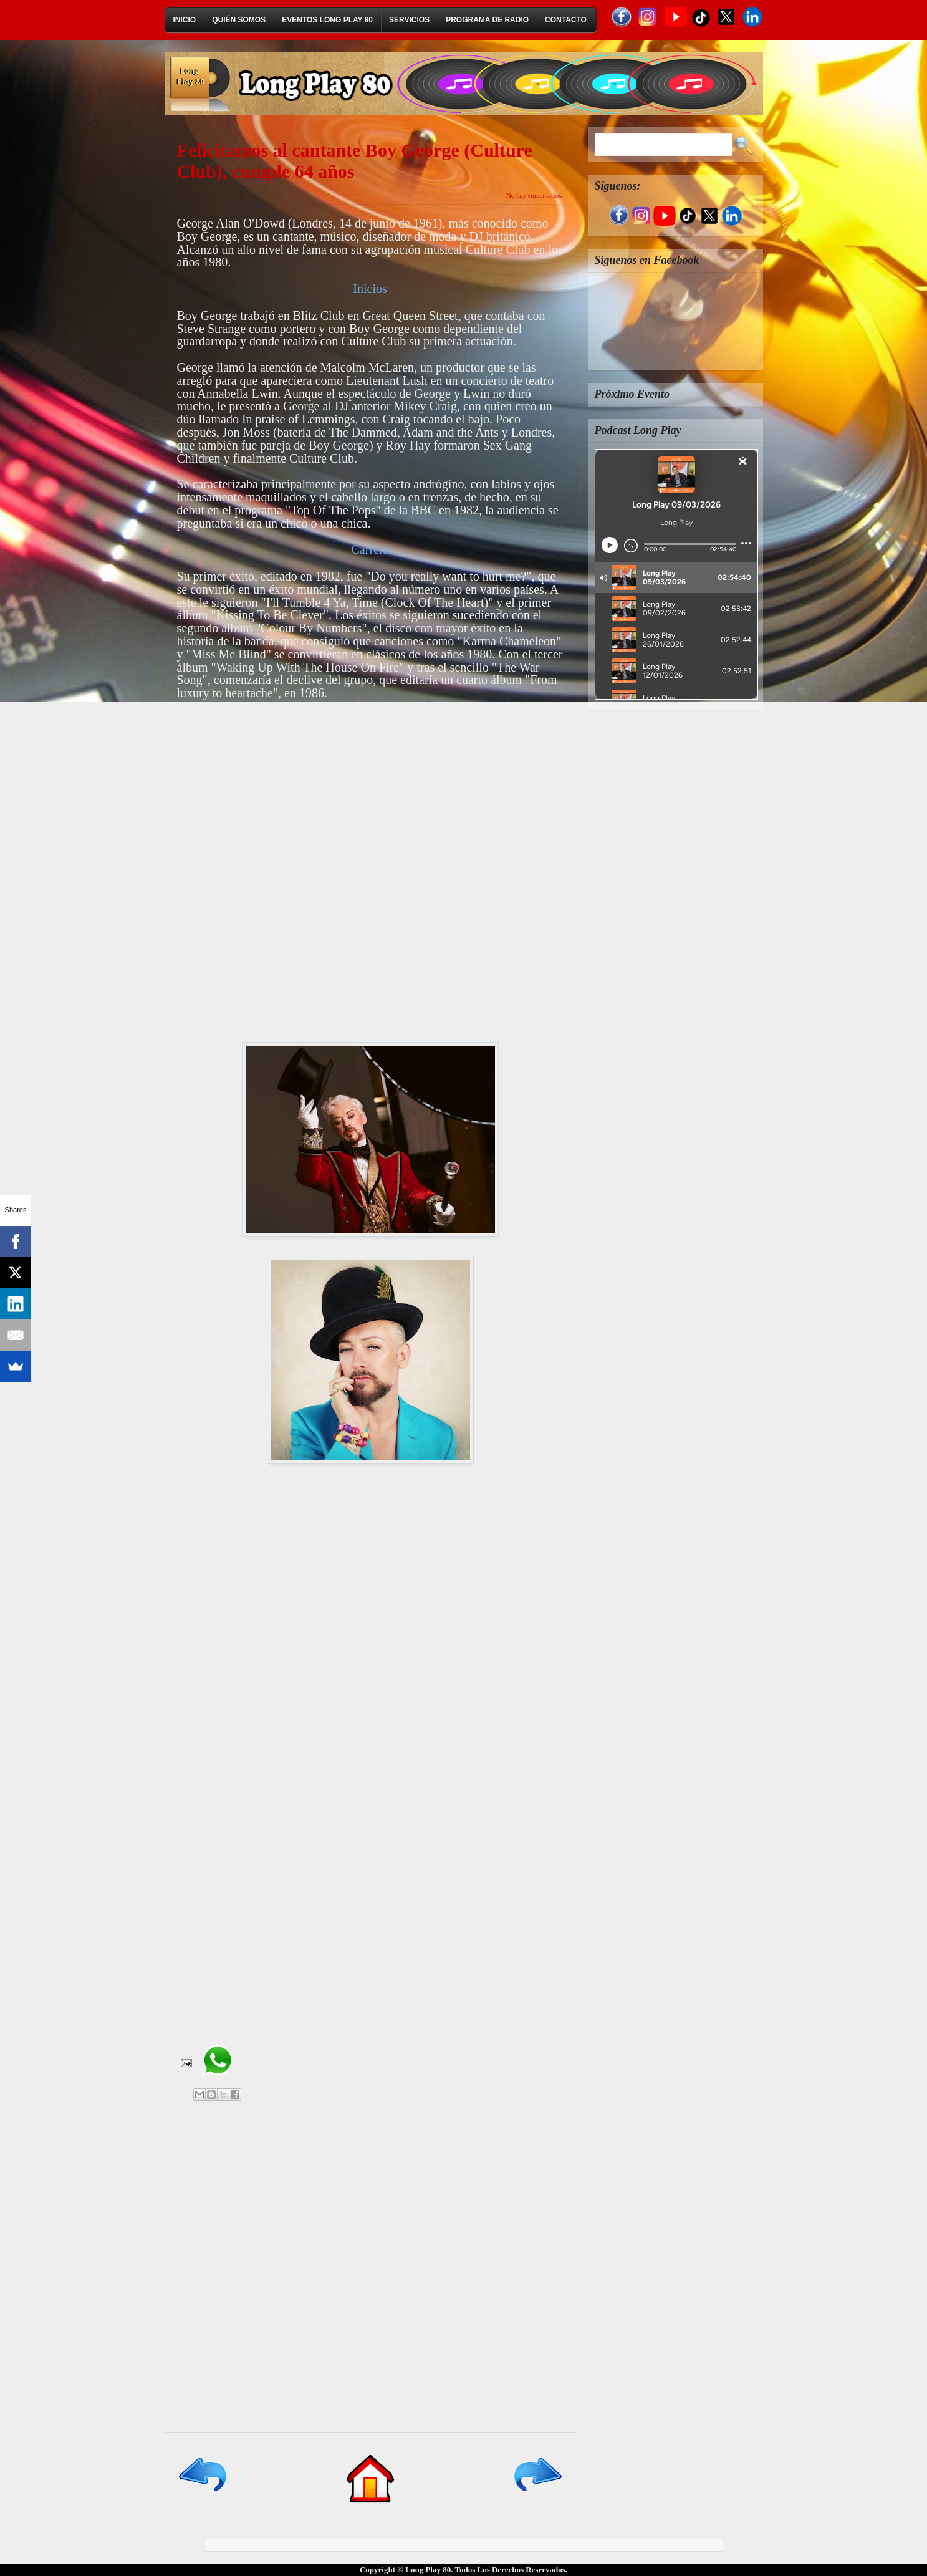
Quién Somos (239, 20)
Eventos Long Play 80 (327, 20)
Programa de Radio (487, 20)
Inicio (184, 20)
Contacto (566, 20)
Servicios (409, 20)
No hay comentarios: (535, 195)
